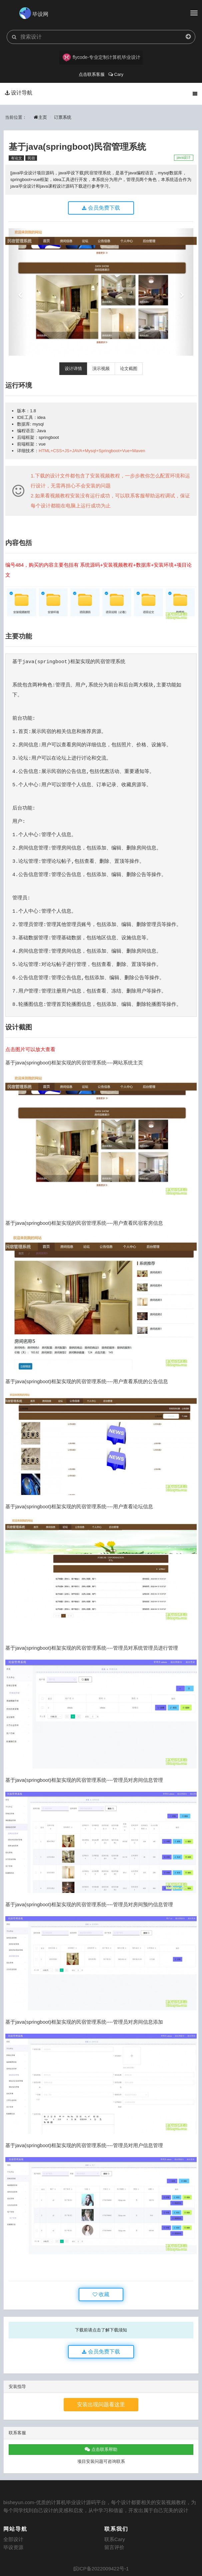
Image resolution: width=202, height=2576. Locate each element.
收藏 (101, 2294)
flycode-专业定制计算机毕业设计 (101, 58)
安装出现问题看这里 (101, 2404)
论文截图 (128, 368)
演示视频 (101, 368)
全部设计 (13, 2539)
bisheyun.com (18, 2502)
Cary (115, 74)
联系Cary (114, 2539)
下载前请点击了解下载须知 (101, 2329)
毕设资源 (13, 2547)
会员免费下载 (101, 208)
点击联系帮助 (101, 2449)
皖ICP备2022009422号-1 (101, 2568)
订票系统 (62, 117)
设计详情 (73, 368)
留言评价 (114, 2547)
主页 (40, 117)
